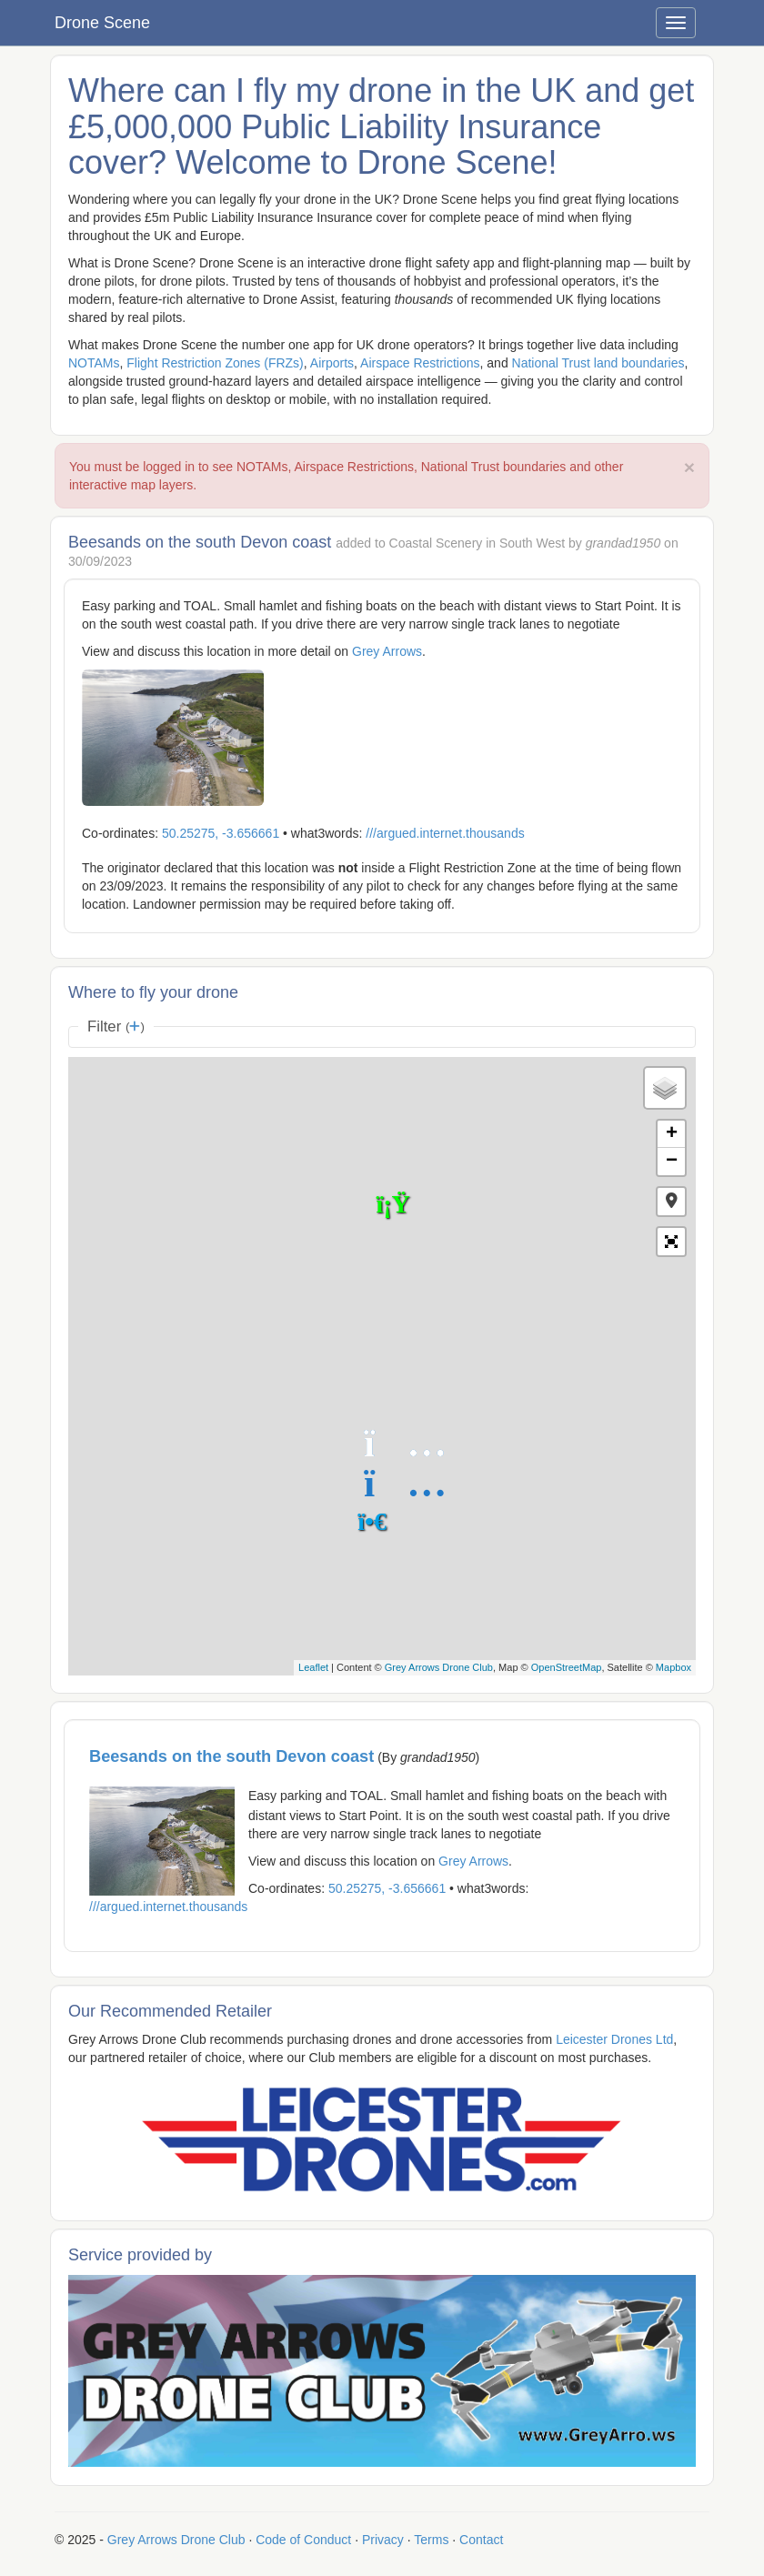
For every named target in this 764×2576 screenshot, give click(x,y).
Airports (332, 363)
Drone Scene (102, 23)
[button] (671, 1201)
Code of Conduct (303, 2539)
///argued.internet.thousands (445, 833)
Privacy (383, 2539)
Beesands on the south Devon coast (231, 1756)
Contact (481, 2539)
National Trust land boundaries (598, 363)
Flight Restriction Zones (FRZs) (214, 363)
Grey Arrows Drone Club (439, 1667)
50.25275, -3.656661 (220, 833)
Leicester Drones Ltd (614, 2039)
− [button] (672, 1161)
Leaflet (313, 1667)
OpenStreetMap (566, 1667)
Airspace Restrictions (420, 363)
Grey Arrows (387, 651)
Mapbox (673, 1667)
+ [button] (672, 1134)
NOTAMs (94, 363)
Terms (431, 2539)
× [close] (689, 467)
